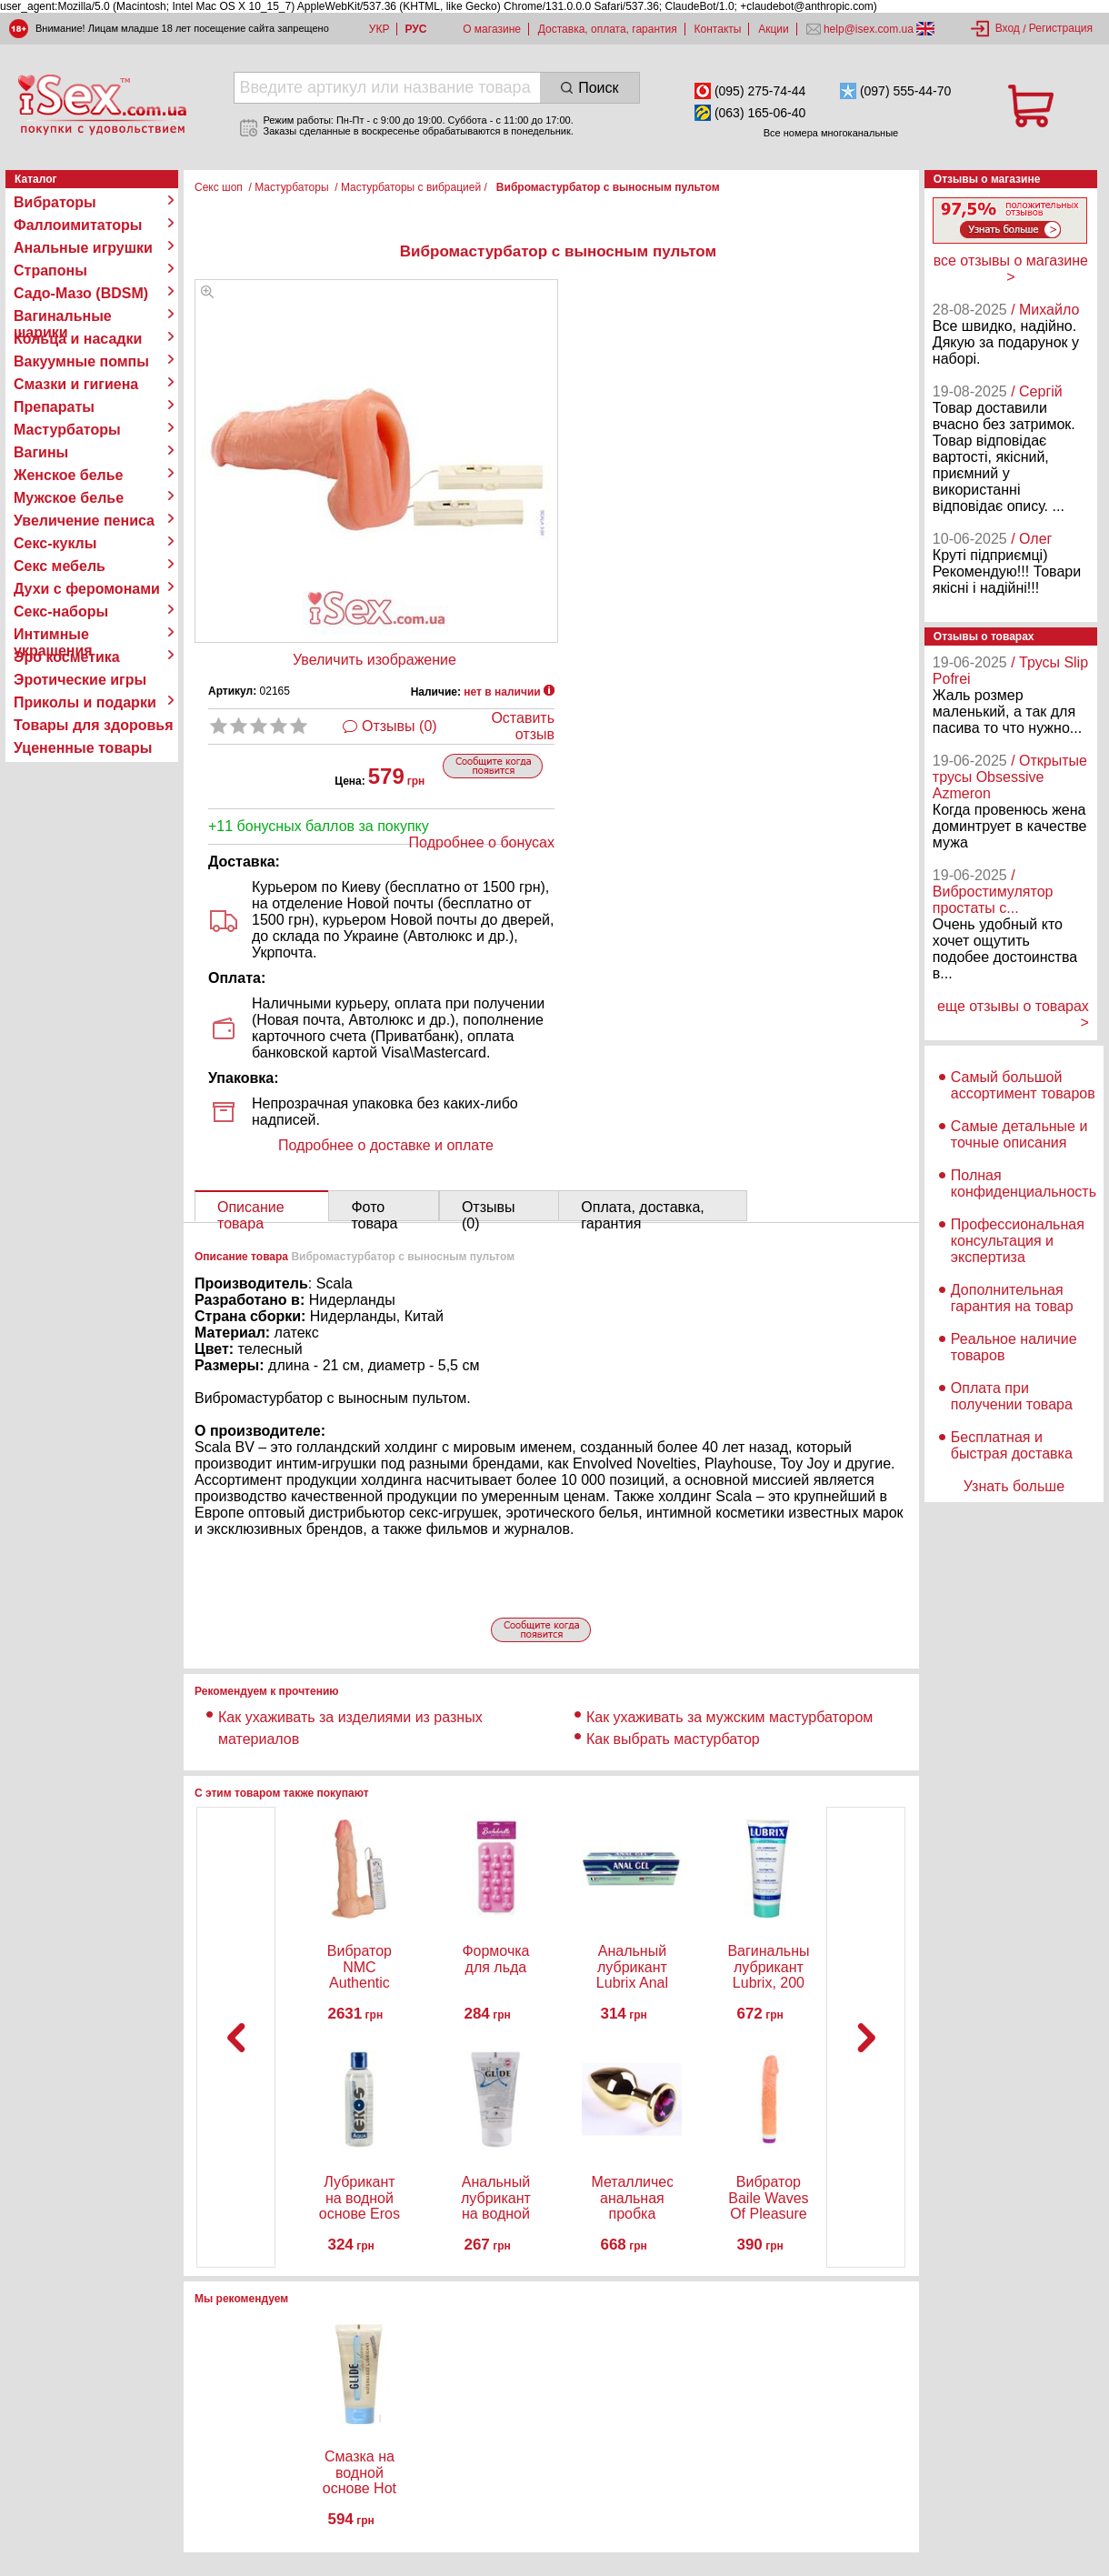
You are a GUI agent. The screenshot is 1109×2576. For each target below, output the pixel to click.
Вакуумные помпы (81, 361)
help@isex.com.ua (869, 29)
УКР (379, 29)
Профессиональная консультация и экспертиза (1017, 1241)
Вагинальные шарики (63, 316)
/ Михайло (1045, 309)
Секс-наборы (61, 611)
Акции (773, 29)
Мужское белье (69, 498)
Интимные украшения (53, 634)
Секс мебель (59, 566)
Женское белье (69, 475)
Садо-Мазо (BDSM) (81, 293)
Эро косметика (67, 657)
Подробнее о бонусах (481, 842)
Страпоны (50, 270)
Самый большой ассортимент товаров (1023, 1085)
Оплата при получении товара (1012, 1396)
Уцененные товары (83, 748)
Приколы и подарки (85, 702)
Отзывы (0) (399, 726)
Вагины (41, 452)
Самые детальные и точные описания (1019, 1134)
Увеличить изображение (374, 659)
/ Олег (1031, 538)
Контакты (718, 29)
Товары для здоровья (93, 725)
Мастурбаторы (67, 429)
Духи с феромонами (87, 588)
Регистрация (1061, 28)
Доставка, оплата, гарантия (607, 29)
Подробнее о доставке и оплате (386, 1145)
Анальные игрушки (83, 248)
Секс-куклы (55, 543)
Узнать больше (1014, 1486)
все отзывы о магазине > (1011, 269)
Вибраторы (55, 202)
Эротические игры (80, 679)
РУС (415, 29)
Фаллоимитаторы (78, 225)
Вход (1007, 28)
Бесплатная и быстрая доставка (1012, 1445)
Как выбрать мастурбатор (673, 1739)
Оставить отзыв (522, 726)
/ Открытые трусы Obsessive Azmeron (1010, 777)
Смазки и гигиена (76, 384)
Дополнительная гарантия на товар (1012, 1298)
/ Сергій (1037, 391)
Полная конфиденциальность (1023, 1183)
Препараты (54, 407)
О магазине (492, 29)
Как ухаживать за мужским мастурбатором (729, 1717)
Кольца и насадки (78, 338)
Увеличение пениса (84, 520)
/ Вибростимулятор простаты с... (993, 891)
